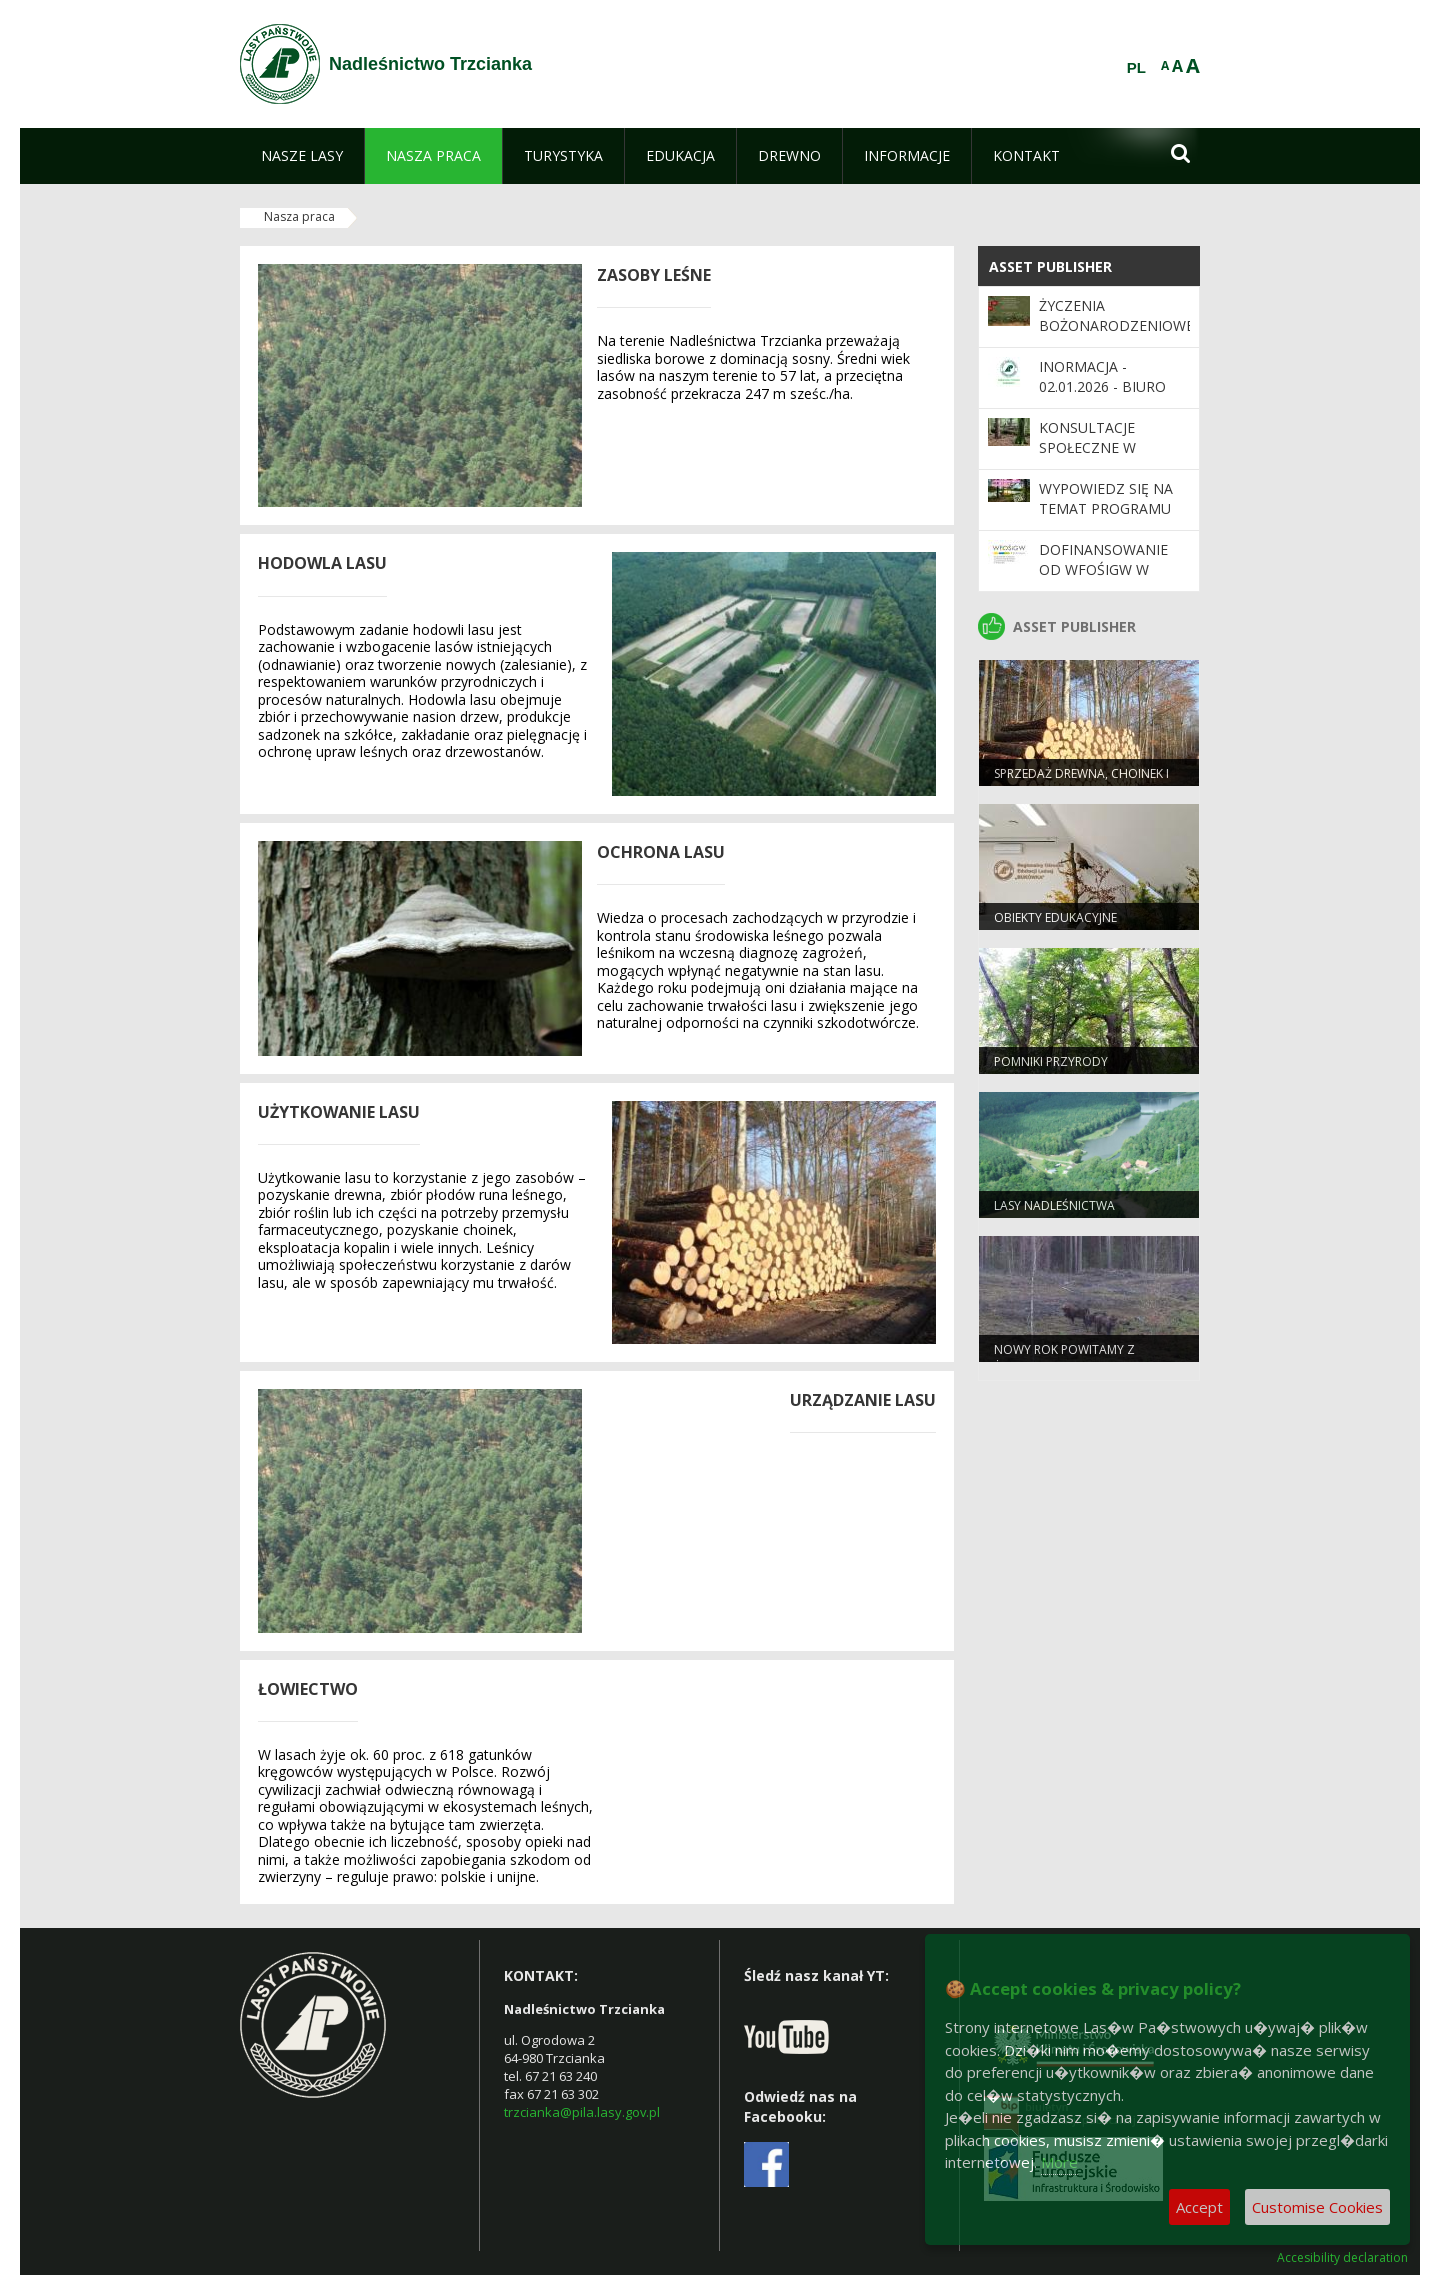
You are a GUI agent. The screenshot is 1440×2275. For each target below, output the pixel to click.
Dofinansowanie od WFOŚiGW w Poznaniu (1103, 570)
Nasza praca (299, 216)
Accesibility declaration (1342, 2258)
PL (1136, 68)
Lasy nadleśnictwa (1054, 1205)
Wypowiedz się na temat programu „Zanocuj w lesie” (1106, 509)
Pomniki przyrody (1051, 1061)
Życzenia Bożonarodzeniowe (1116, 315)
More (1059, 2162)
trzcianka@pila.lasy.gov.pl (582, 2112)
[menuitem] (302, 156)
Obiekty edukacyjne (1055, 917)
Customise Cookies (1317, 2207)
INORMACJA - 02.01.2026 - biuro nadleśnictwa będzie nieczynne (1105, 397)
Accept (1199, 2207)
